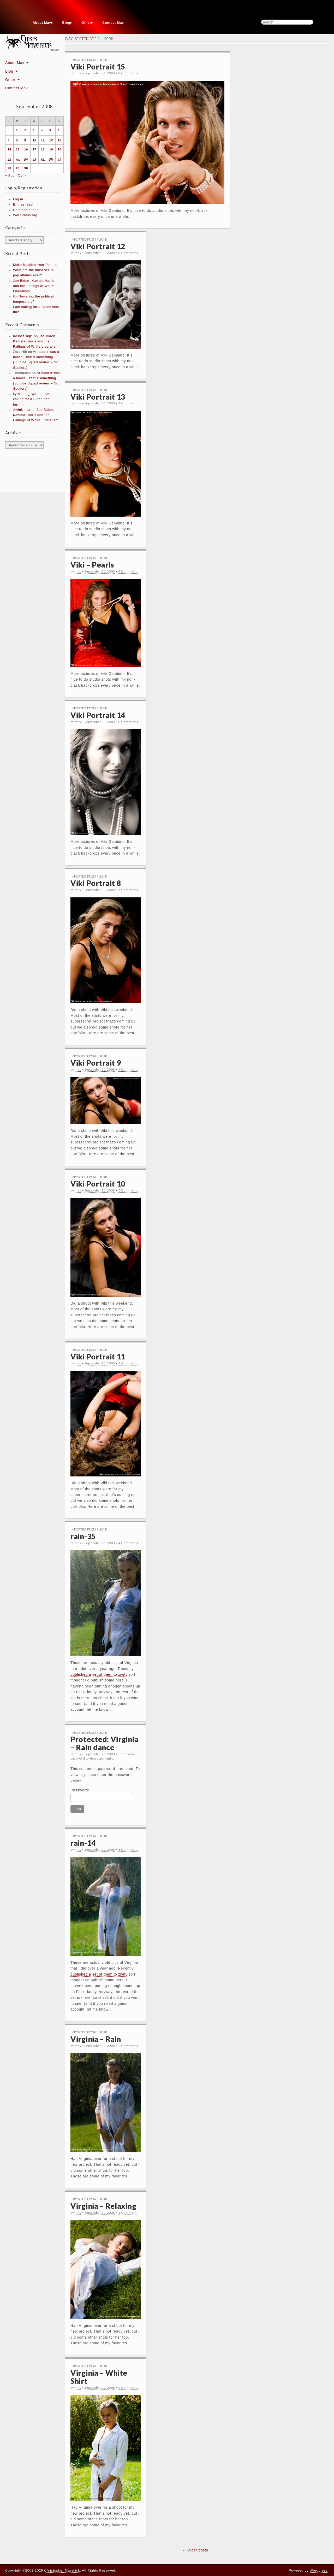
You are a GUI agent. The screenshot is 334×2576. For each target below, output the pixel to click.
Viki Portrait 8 (95, 883)
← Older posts (195, 2550)
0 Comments (128, 73)
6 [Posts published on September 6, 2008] (58, 130)
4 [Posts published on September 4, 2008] (42, 130)
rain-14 (83, 1842)
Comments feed (26, 210)
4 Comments (128, 1543)
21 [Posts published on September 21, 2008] (9, 158)
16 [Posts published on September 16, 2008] (26, 149)
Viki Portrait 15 (97, 66)
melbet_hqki (23, 336)
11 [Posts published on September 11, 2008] (43, 140)
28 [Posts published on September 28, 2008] (9, 168)
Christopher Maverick (62, 2570)
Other (86, 23)
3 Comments (128, 1849)
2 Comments (128, 1363)
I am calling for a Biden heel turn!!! (32, 399)
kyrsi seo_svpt (25, 394)
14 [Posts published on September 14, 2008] (9, 149)
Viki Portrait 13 (97, 396)
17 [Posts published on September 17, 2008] (34, 149)
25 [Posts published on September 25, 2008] (43, 158)
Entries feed (23, 204)
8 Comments (128, 571)
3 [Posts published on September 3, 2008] (33, 130)
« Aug (10, 175)
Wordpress (319, 2570)
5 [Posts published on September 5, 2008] (50, 130)
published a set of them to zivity (98, 1674)
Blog (66, 23)
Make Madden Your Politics (35, 265)
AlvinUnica (22, 410)
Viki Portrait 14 (97, 715)
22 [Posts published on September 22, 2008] (18, 158)
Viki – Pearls (92, 564)
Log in (18, 199)
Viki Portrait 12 (97, 246)
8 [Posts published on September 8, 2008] (17, 140)
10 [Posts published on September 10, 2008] (34, 140)
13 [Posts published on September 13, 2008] (59, 140)
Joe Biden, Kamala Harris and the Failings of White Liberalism (34, 286)
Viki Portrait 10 (97, 1183)
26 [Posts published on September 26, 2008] (51, 158)
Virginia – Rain (95, 2039)
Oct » (22, 175)
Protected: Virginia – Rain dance (104, 1743)
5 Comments (128, 890)
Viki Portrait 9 (95, 1062)
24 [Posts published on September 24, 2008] (34, 158)
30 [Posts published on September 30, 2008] (26, 168)
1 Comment (127, 403)
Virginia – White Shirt (98, 2376)
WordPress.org (25, 215)
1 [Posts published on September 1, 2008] (17, 130)
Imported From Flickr (88, 59)
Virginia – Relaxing (103, 2205)
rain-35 (83, 1536)
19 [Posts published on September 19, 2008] (51, 149)
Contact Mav (113, 23)
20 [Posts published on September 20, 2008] (59, 149)
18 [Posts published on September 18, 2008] (43, 149)
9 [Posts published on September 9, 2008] (25, 140)
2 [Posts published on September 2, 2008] (25, 130)
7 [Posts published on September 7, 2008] (8, 140)
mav (78, 73)
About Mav (42, 23)
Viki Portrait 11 (97, 1356)
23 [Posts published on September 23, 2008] (26, 158)
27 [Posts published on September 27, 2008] (59, 158)
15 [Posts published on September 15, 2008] (18, 149)
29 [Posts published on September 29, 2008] (18, 168)
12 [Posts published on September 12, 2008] (51, 140)
